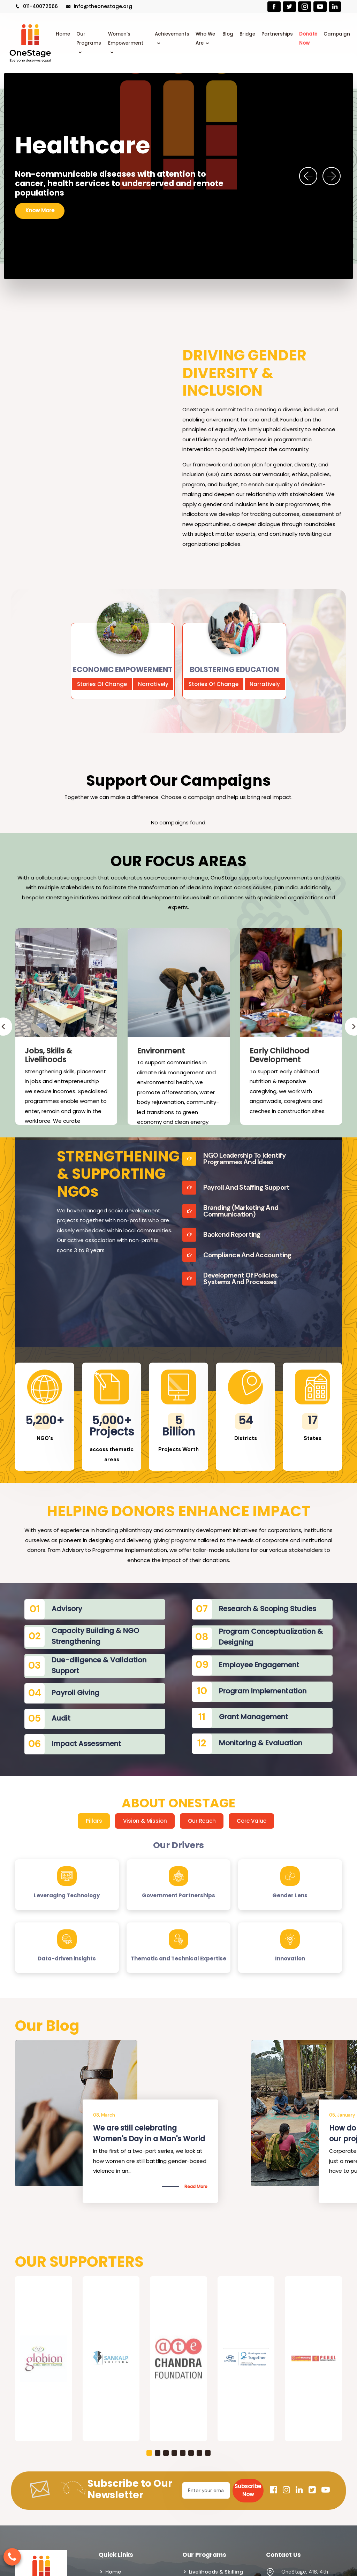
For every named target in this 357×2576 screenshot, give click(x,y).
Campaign (337, 34)
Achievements (172, 34)
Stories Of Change (102, 684)
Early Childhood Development (279, 1055)
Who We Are (205, 38)
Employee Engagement (259, 1665)
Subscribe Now (248, 2490)
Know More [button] (39, 205)
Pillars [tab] (94, 1820)
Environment (161, 1051)
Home (63, 34)
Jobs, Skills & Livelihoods (48, 1055)
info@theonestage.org (99, 6)
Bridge (247, 34)
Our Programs (88, 38)
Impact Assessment (86, 1743)
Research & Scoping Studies (267, 1609)
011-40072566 (36, 6)
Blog (227, 34)
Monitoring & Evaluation (260, 1743)
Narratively (153, 684)
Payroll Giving (75, 1693)
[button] (149, 2453)
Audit (61, 1718)
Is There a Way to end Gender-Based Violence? (148, 2133)
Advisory (67, 1609)
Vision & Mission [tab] (145, 1820)
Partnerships (277, 34)
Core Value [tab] (251, 1820)
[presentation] (308, 176)
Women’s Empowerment (125, 38)
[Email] (206, 2490)
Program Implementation (262, 1691)
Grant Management (253, 1717)
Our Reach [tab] (202, 1820)
